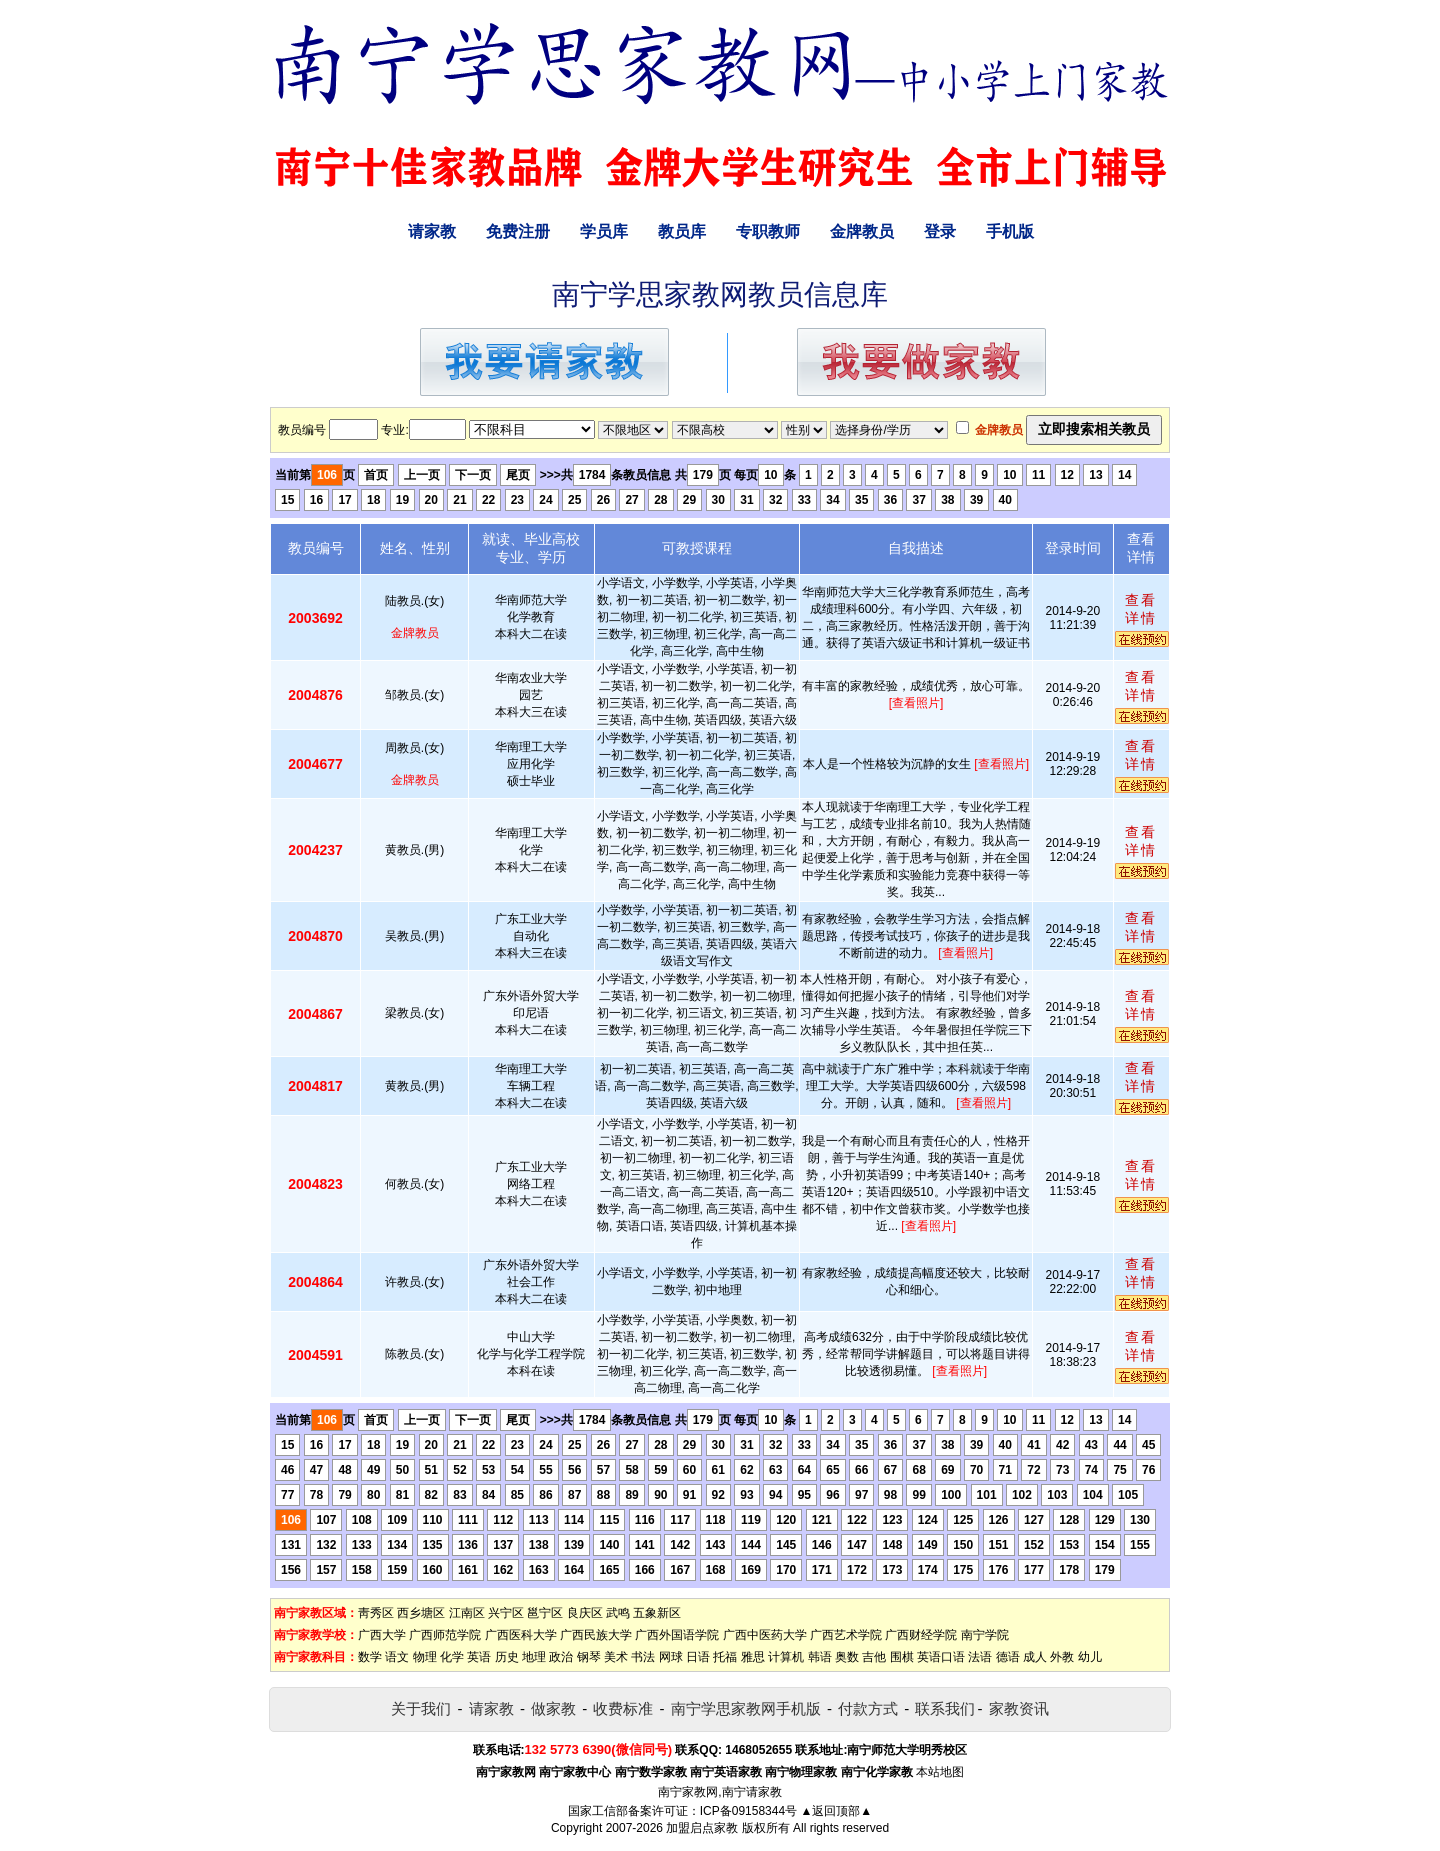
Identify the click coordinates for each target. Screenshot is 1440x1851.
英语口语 (941, 1657)
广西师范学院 (445, 1635)
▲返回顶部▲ (836, 1811)
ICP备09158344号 (748, 1811)
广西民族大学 (596, 1635)
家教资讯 (1019, 1708)
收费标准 (623, 1708)
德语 (1008, 1657)
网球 (671, 1657)
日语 (698, 1657)
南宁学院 (985, 1635)
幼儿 (1090, 1657)
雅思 (753, 1657)
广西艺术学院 (846, 1635)
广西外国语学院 (677, 1635)
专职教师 (768, 231)
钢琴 (589, 1657)
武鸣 (618, 1613)
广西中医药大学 (765, 1635)
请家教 (432, 231)
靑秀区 (376, 1613)
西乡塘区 (421, 1613)
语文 (397, 1657)
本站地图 (940, 1772)
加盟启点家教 (702, 1828)
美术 (616, 1657)
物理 (425, 1657)
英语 (479, 1657)
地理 (534, 1657)
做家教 (553, 1708)
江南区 (467, 1613)
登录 (940, 231)
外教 (1062, 1657)
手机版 (1010, 231)
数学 (370, 1657)
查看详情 (1141, 609)
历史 (507, 1657)
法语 (980, 1657)
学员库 (604, 231)
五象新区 (657, 1613)
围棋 (902, 1657)
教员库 (682, 231)
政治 (561, 1657)
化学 (452, 1657)
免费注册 (518, 231)
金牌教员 (862, 231)
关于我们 (421, 1708)
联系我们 (945, 1708)
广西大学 (382, 1635)
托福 (725, 1657)
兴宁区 (506, 1613)
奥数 (847, 1657)
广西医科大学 (521, 1635)
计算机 (786, 1657)
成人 (1035, 1657)
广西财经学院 (921, 1635)
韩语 (820, 1657)
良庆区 (585, 1613)
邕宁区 (545, 1613)
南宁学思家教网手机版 (746, 1708)
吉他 (874, 1657)
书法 (643, 1657)
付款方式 (868, 1708)
